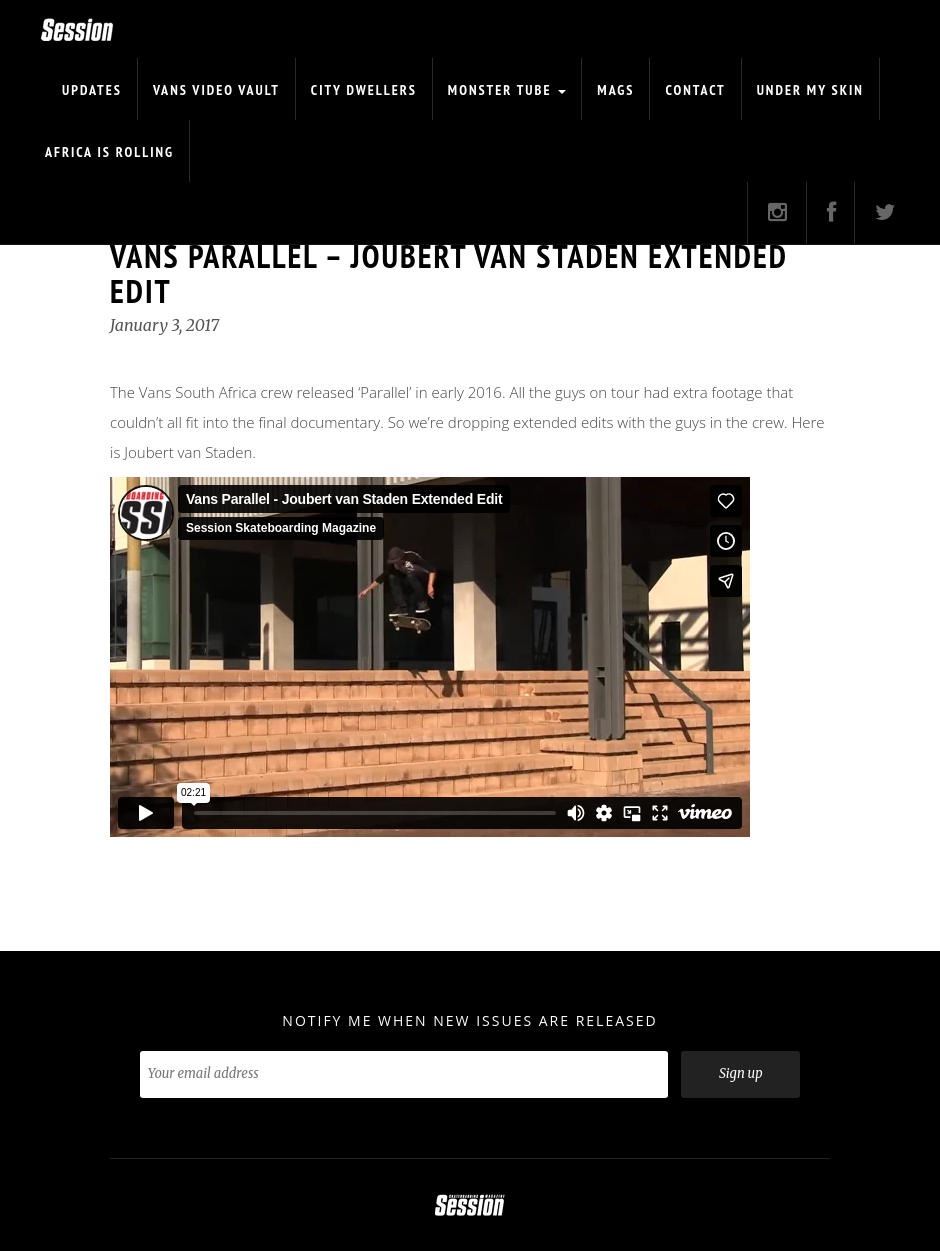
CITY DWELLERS (364, 90)
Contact (695, 90)
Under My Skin (810, 90)
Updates (92, 90)
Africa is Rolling (109, 152)
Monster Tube (507, 90)
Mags (615, 90)
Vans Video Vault (216, 90)
